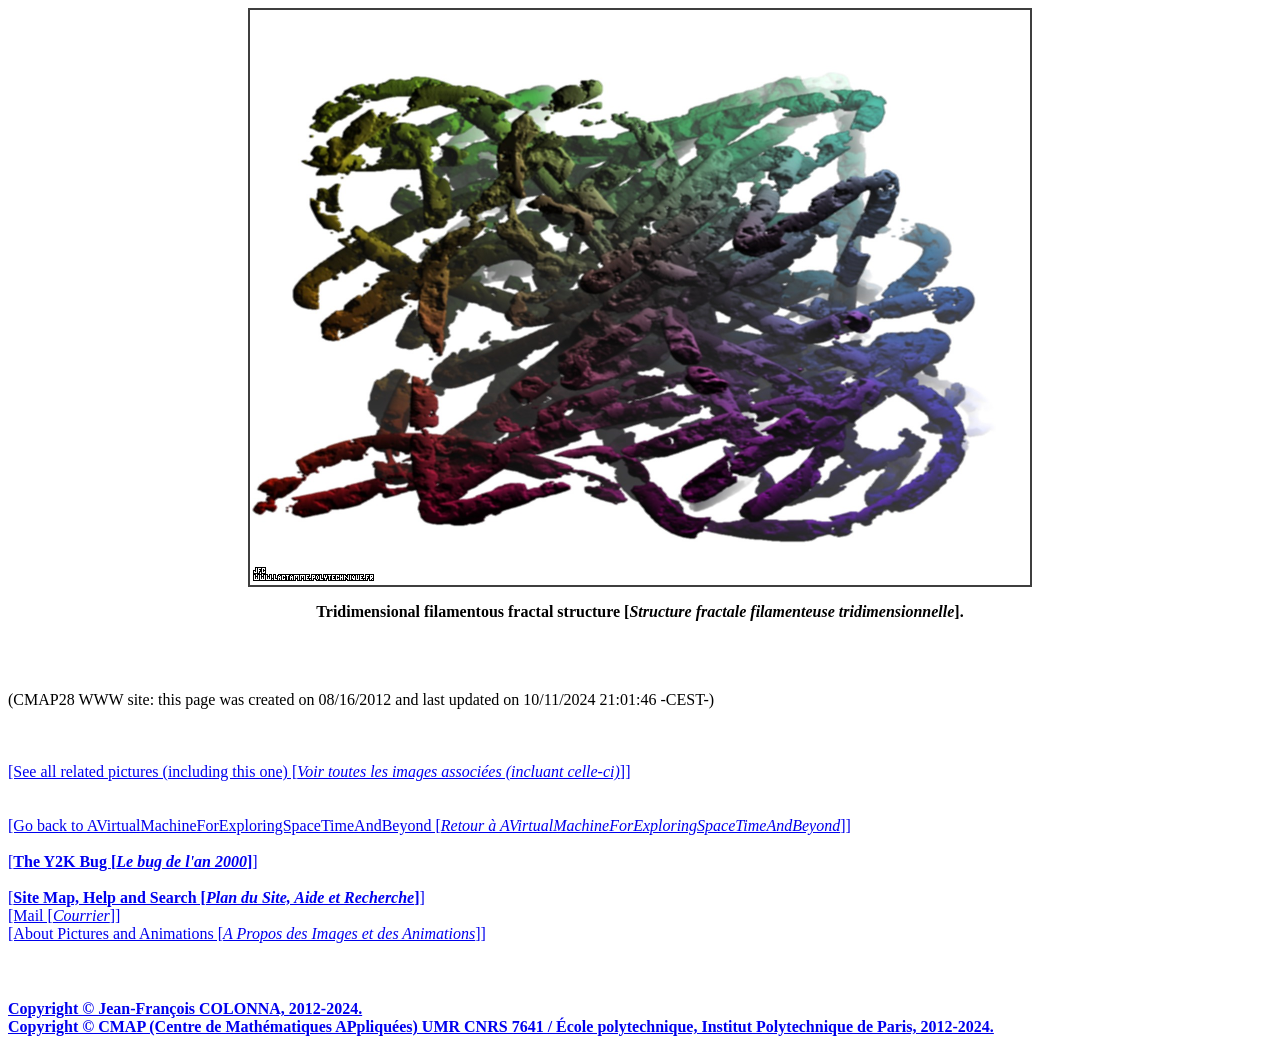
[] (133, 861)
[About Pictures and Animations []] (247, 933)
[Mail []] (64, 915)
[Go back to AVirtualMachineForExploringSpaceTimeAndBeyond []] (429, 825)
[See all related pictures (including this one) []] (319, 771)
